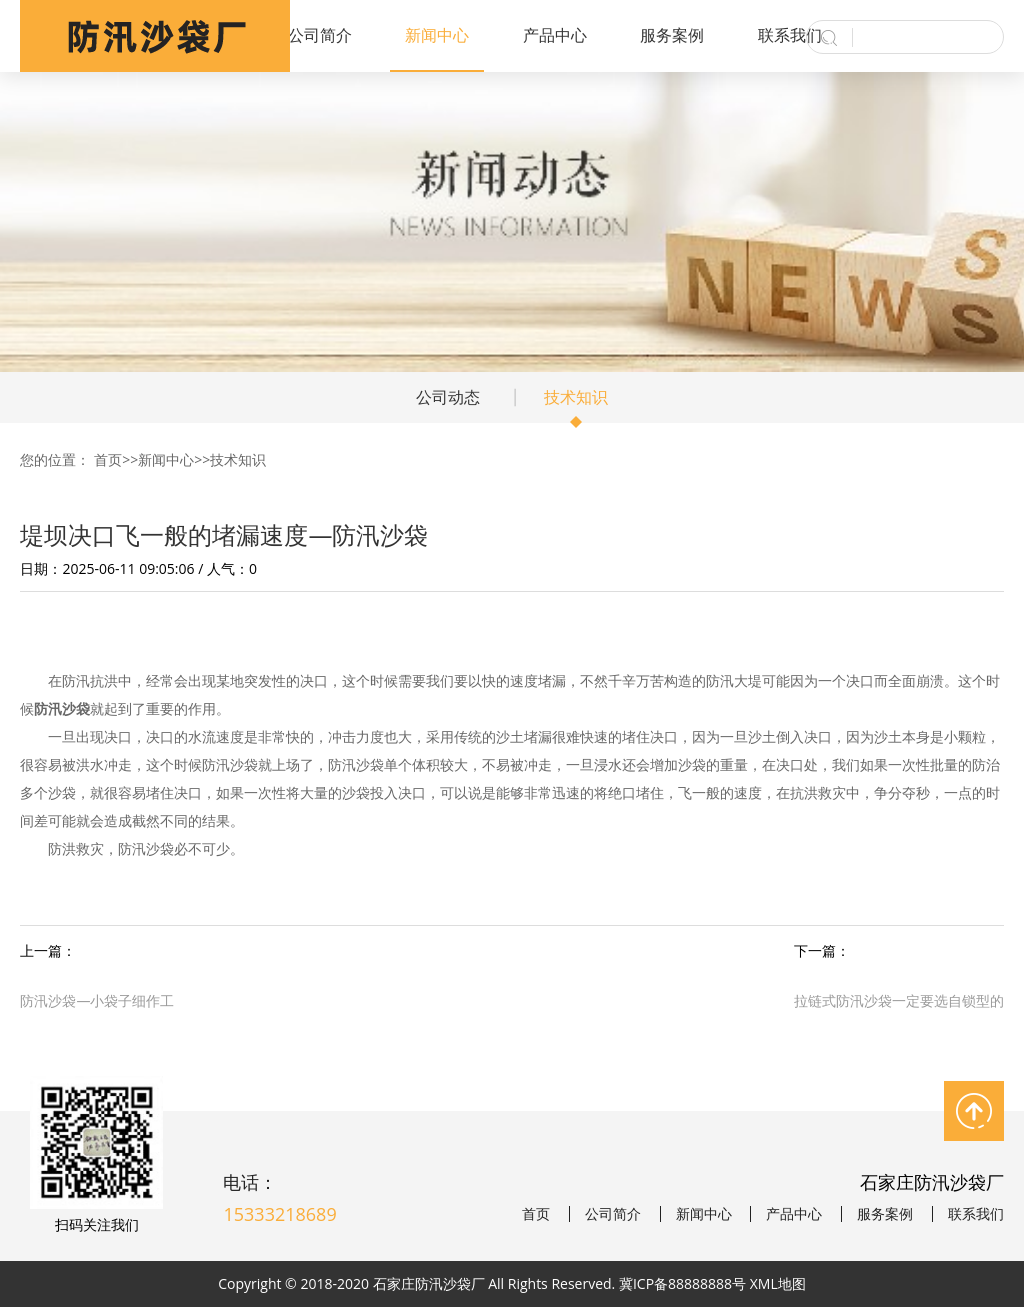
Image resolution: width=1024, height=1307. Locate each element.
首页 (108, 459)
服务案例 (672, 35)
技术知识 (576, 397)
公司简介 (320, 35)
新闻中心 (437, 35)
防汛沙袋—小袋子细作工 (97, 1000)
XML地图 (778, 1283)
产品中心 (555, 35)
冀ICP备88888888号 (682, 1283)
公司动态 (448, 397)
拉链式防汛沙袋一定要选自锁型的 (899, 1000)
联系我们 (790, 35)
